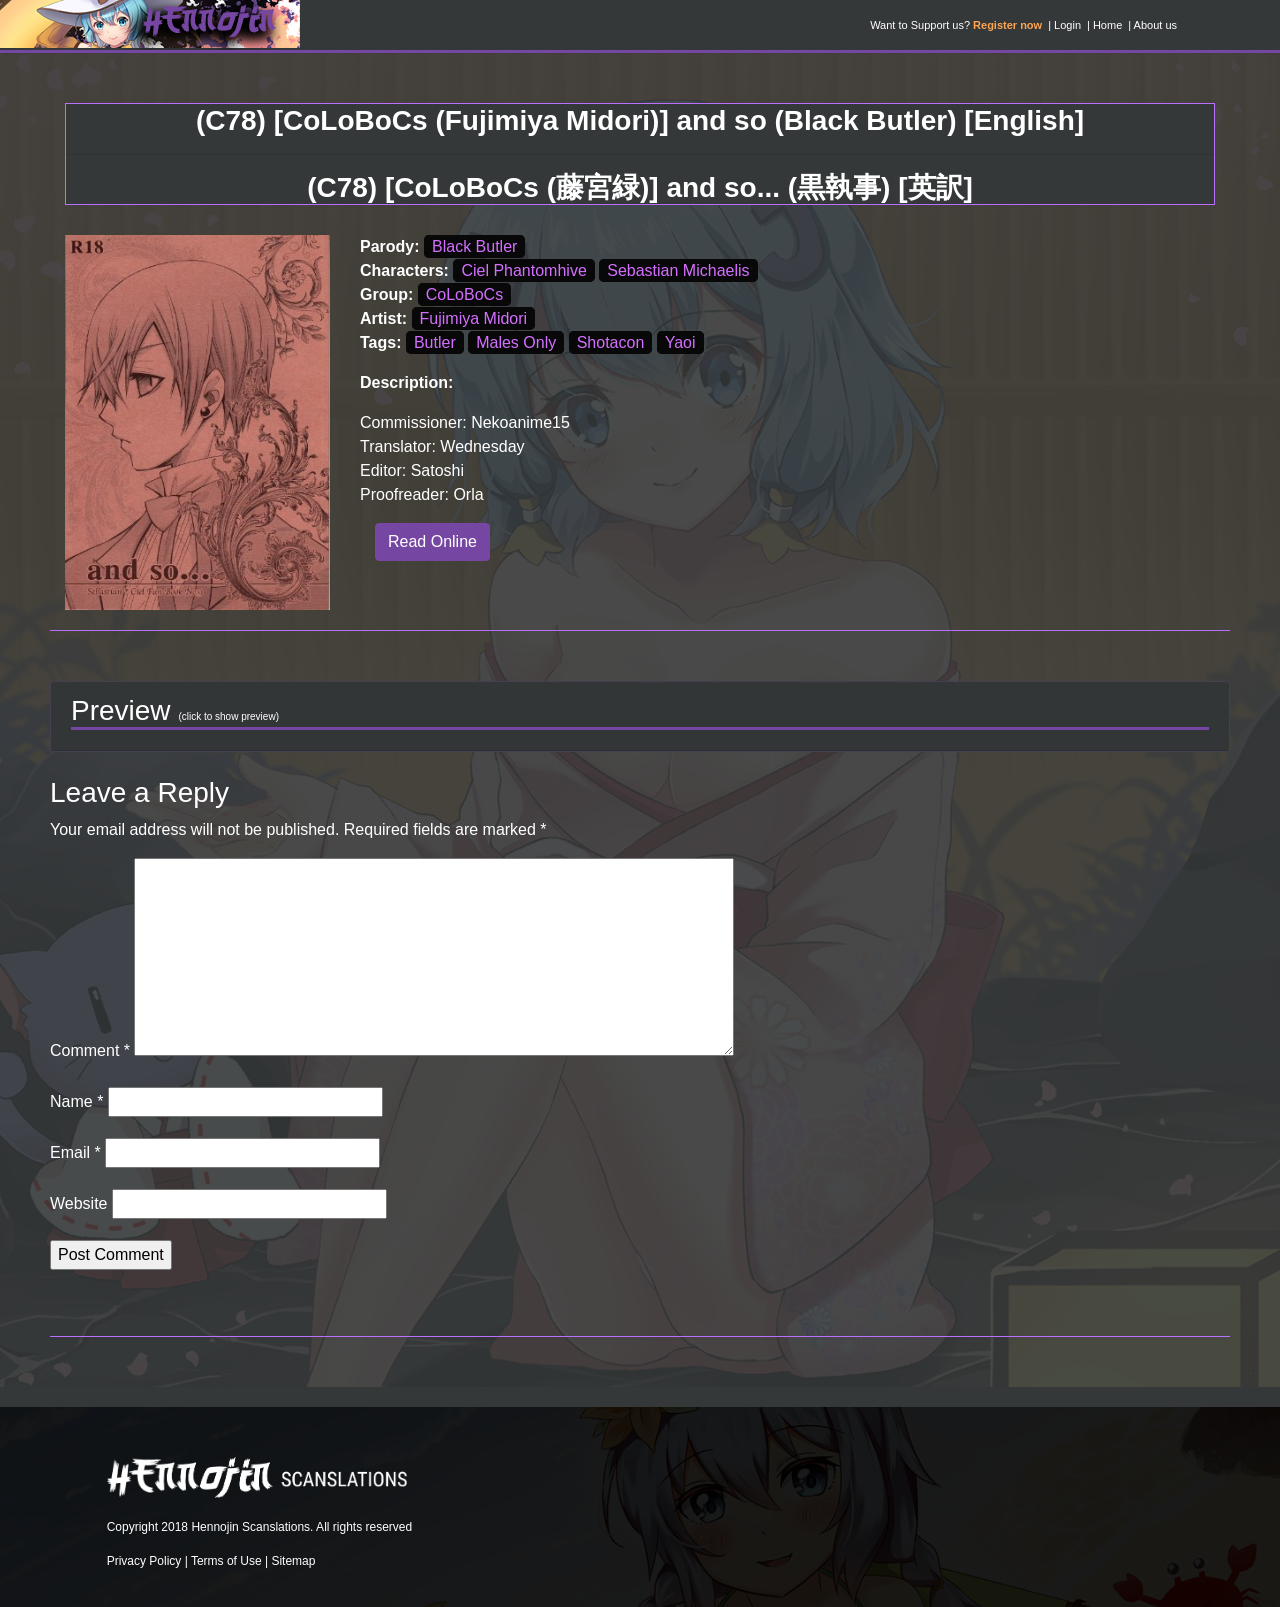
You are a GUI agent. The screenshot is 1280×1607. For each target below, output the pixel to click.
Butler (435, 342)
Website (79, 1203)
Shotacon (611, 342)
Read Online (432, 541)
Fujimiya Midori (474, 318)
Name (76, 1101)
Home (1107, 25)
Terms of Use (226, 1561)
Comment (90, 1050)
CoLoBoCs (464, 294)
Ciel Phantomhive (523, 270)
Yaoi (680, 342)
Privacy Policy (144, 1561)
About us (1155, 25)
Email (75, 1152)
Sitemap (293, 1561)
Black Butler (474, 246)
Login (1067, 25)
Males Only (516, 342)
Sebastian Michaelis (678, 270)
